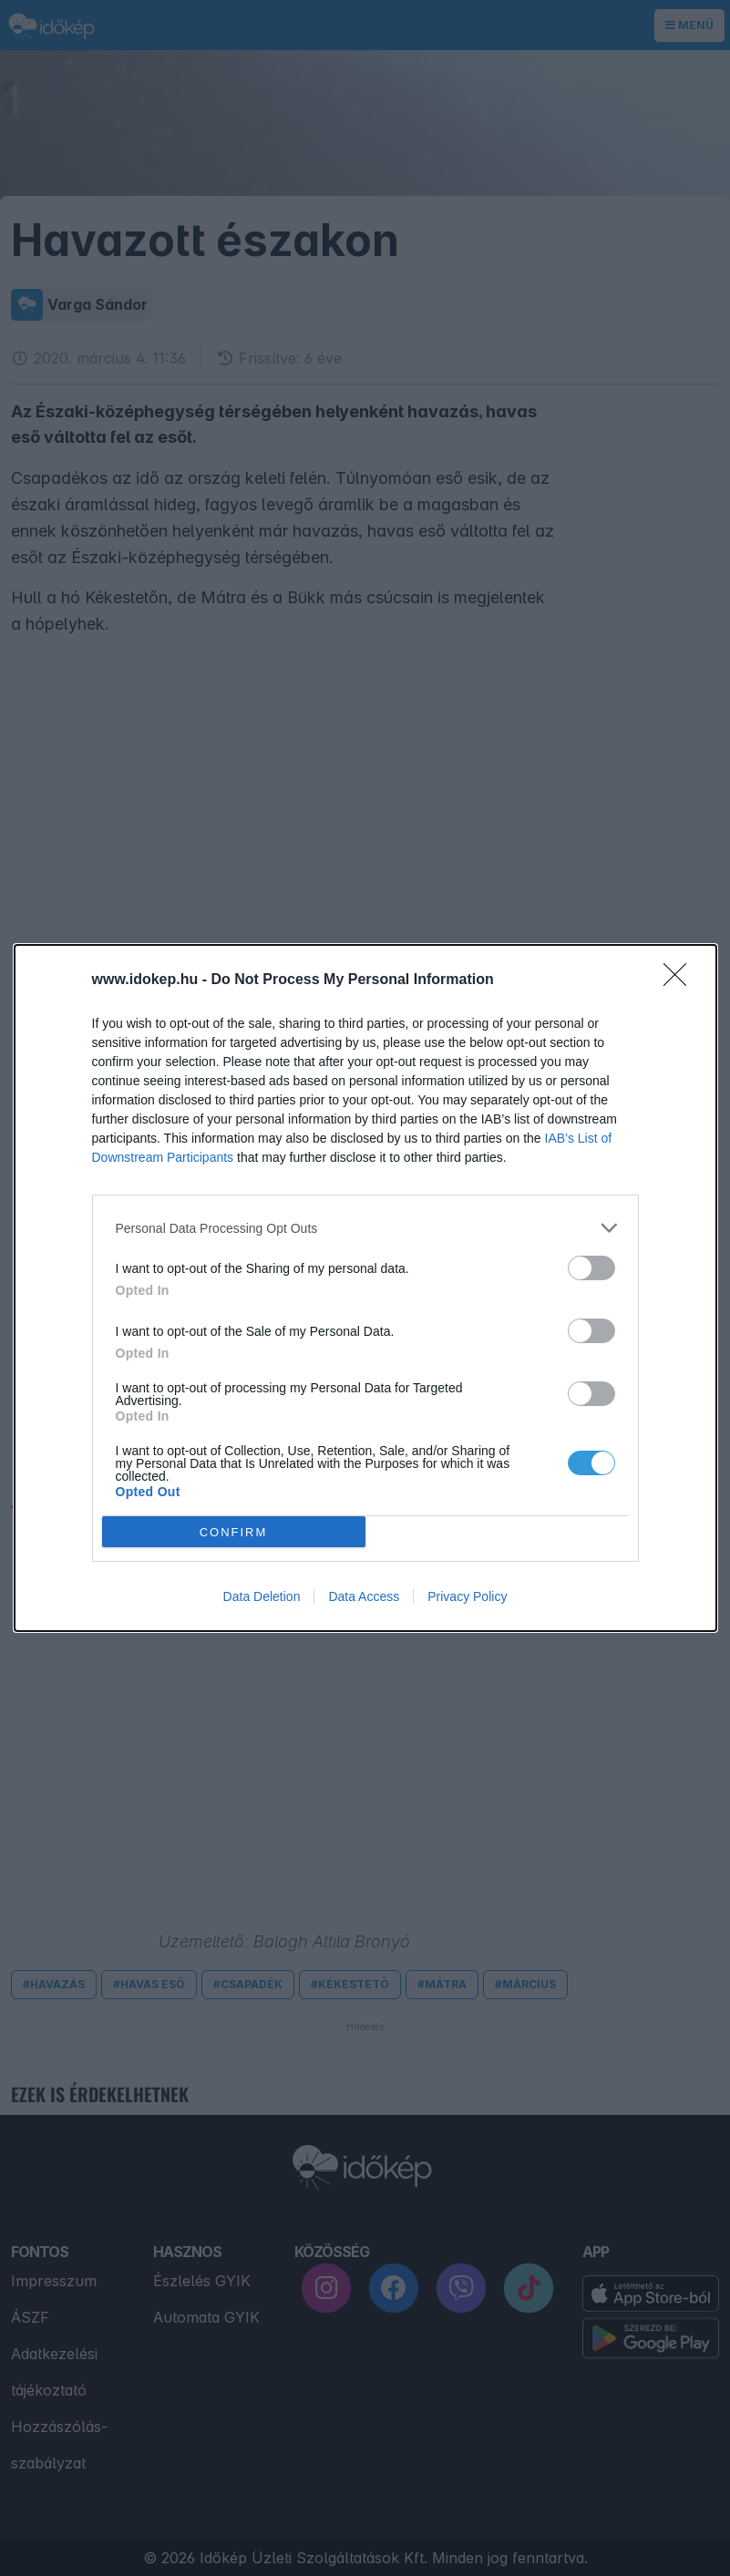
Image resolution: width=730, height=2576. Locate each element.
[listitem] (365, 1227)
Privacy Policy (467, 1596)
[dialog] (365, 1288)
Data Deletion (262, 1596)
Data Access (363, 1596)
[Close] (680, 980)
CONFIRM (234, 1532)
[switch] (591, 1268)
